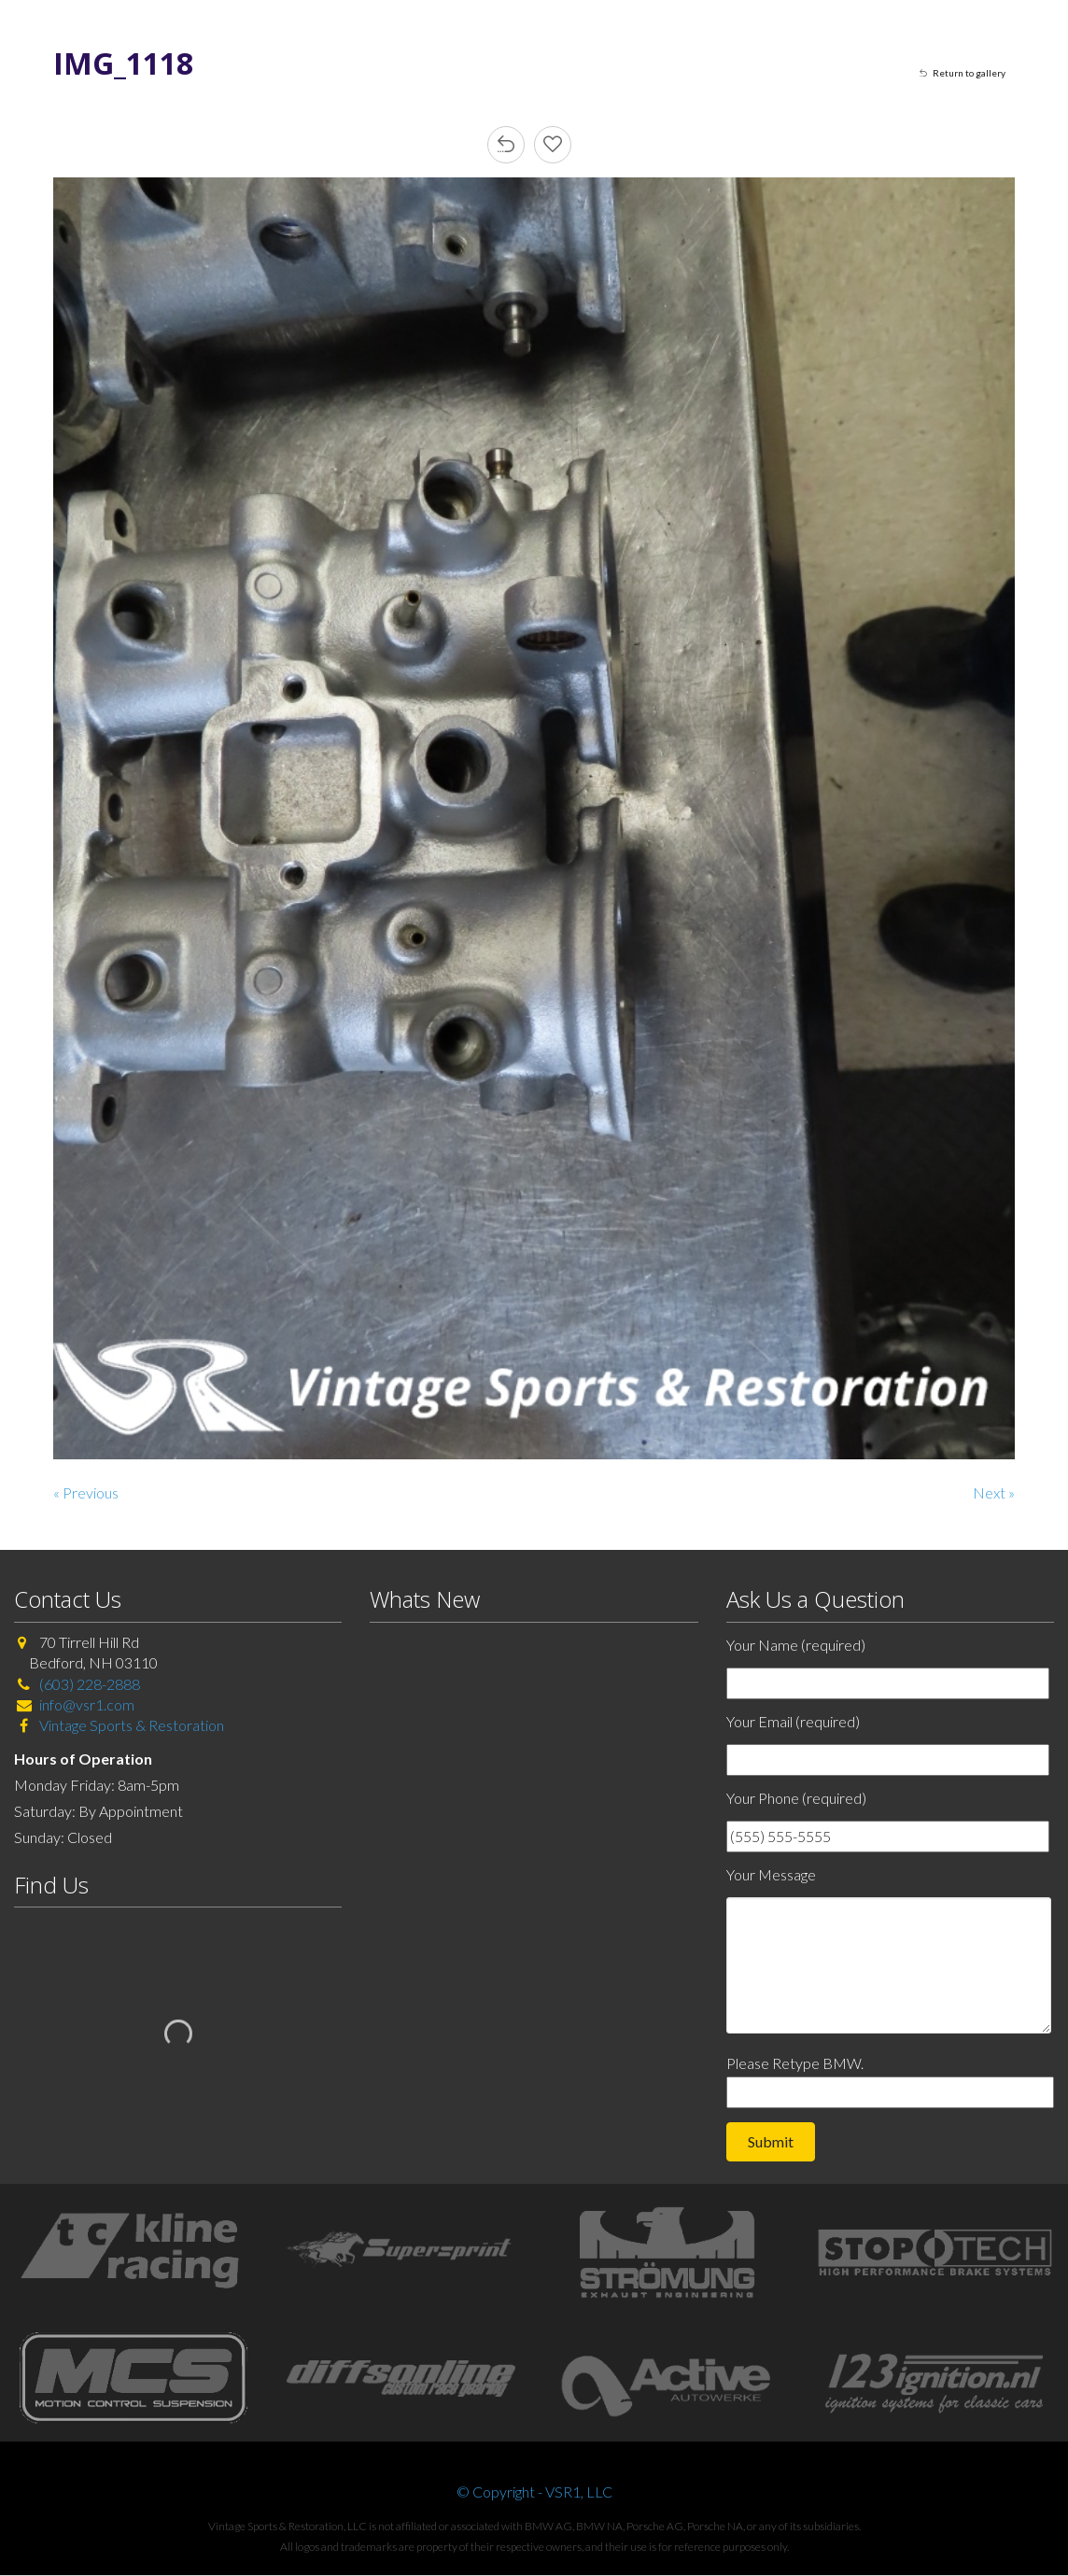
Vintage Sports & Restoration (130, 1725)
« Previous (86, 1492)
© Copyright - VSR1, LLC (534, 2491)
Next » (994, 1492)
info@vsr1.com (86, 1704)
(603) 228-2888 (89, 1684)
